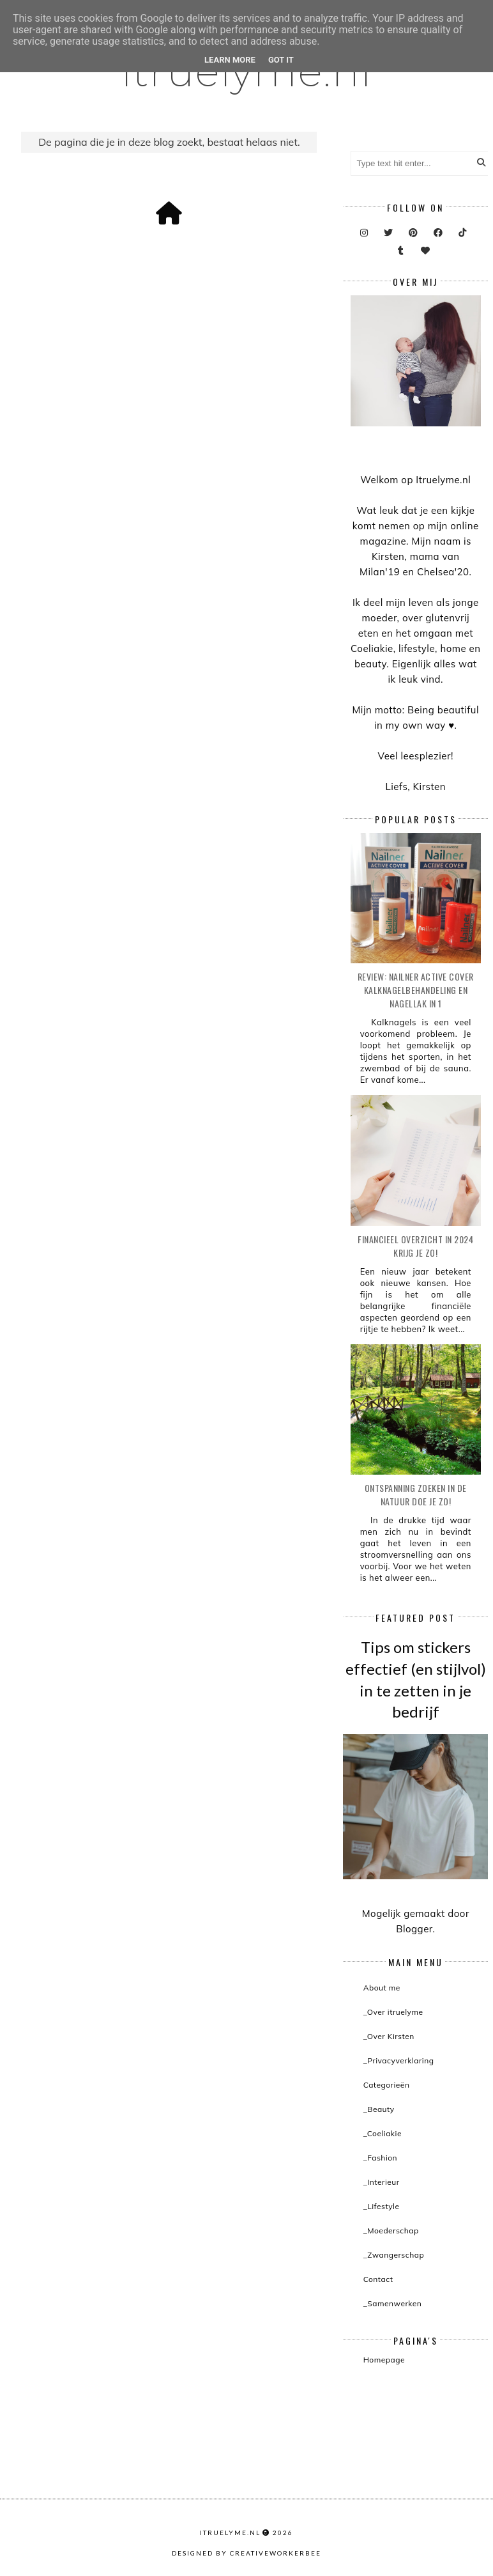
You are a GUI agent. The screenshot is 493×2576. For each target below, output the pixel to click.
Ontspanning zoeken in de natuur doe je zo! (416, 1494)
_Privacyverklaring (398, 2060)
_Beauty (379, 2109)
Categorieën (386, 2085)
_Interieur (381, 2182)
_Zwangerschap (393, 2255)
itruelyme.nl (230, 2532)
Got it (281, 60)
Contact (378, 2279)
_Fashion (380, 2157)
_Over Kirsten (388, 2036)
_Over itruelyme (393, 2012)
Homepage (384, 2359)
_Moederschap (391, 2230)
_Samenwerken (392, 2303)
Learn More (229, 60)
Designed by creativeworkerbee (246, 2553)
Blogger (414, 1929)
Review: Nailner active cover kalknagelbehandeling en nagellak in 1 (416, 990)
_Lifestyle (381, 2206)
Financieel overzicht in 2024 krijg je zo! (415, 1245)
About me (381, 1987)
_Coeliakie (382, 2133)
